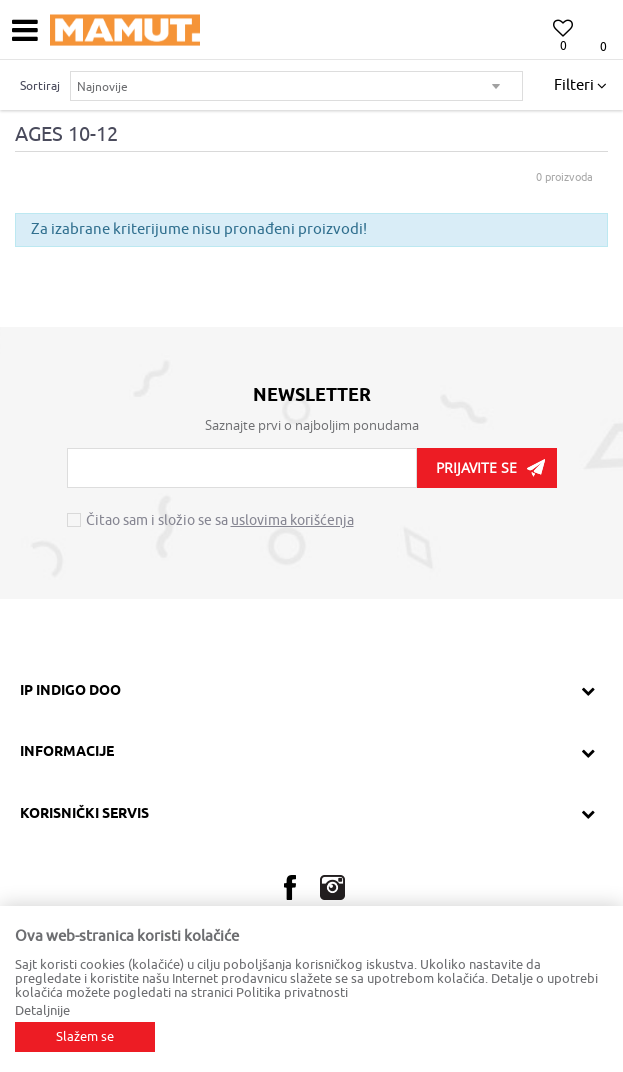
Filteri (580, 86)
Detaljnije (42, 1010)
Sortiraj (40, 86)
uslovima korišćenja (292, 520)
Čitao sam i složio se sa (220, 521)
